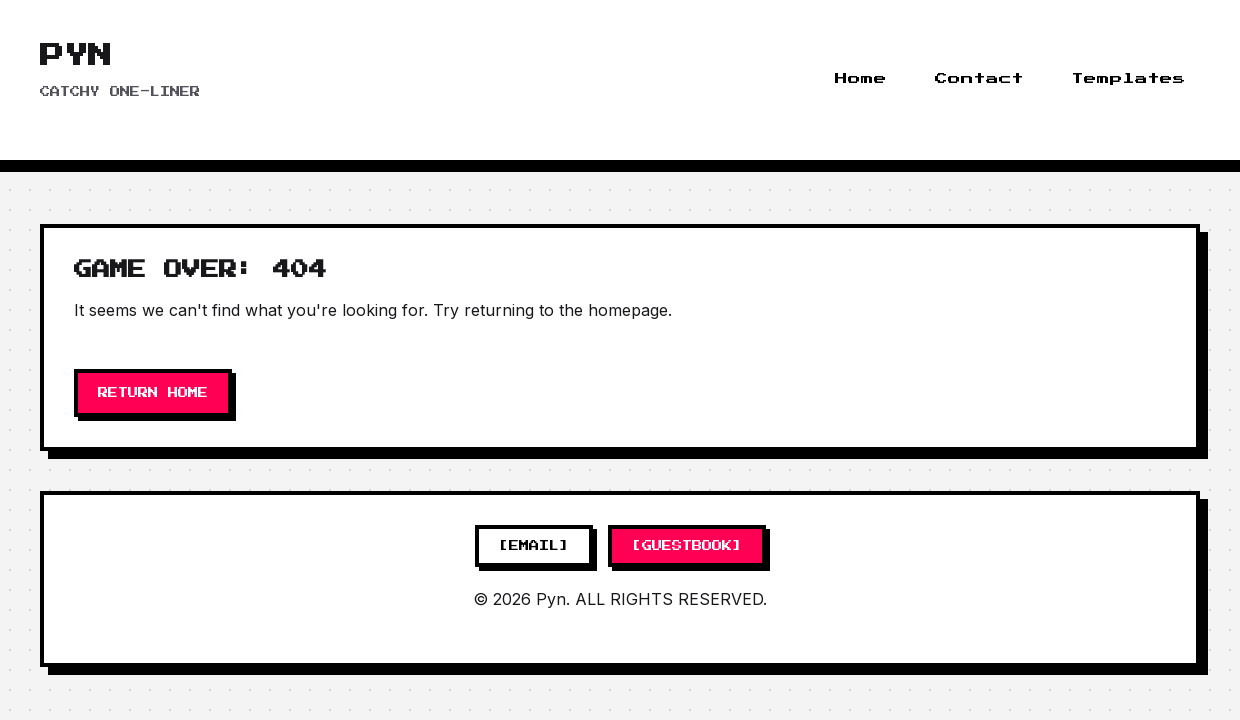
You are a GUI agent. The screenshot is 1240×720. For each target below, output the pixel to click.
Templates (1129, 79)
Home (861, 79)
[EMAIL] (534, 546)
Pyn (76, 56)
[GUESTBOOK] (687, 546)
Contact (979, 79)
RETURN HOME (153, 393)
